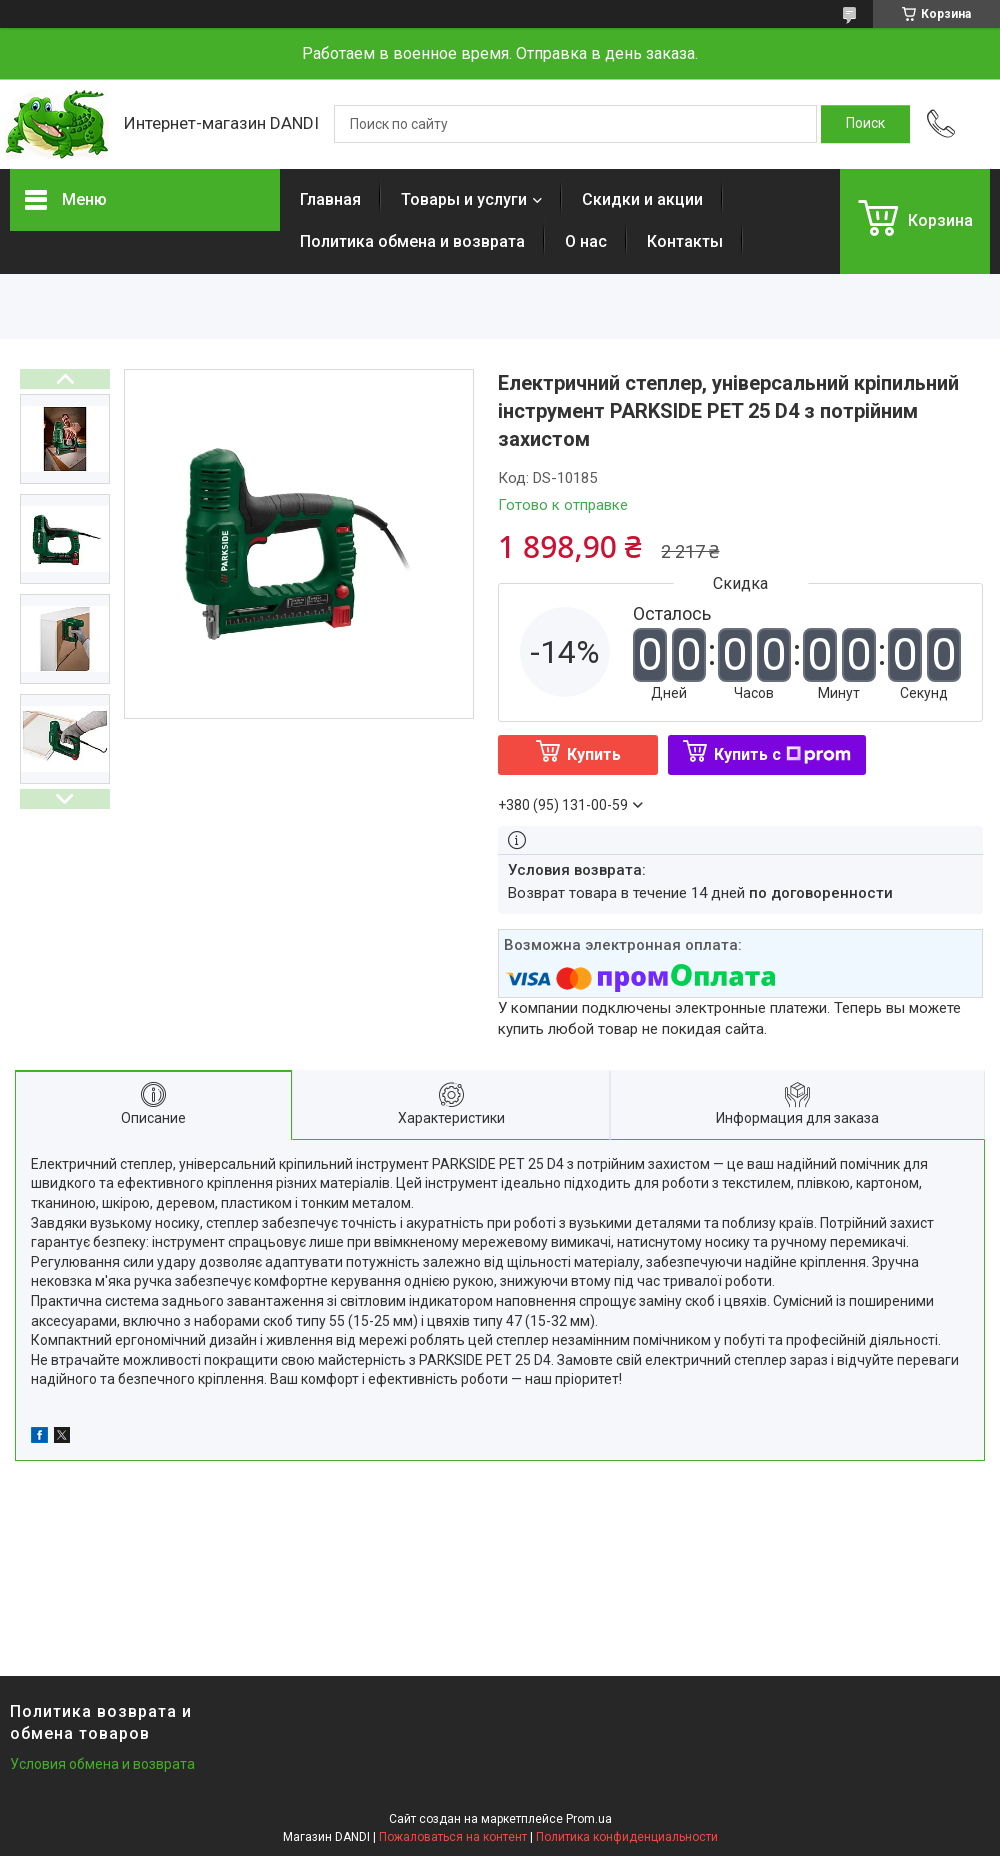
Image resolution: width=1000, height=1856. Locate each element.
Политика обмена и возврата (412, 241)
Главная (330, 199)
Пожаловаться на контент (453, 1837)
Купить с (782, 754)
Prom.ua (589, 1819)
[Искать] (865, 124)
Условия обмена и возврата (102, 1764)
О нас (586, 241)
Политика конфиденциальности (627, 1837)
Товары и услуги (464, 199)
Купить (594, 754)
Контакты (685, 241)
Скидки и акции (642, 199)
